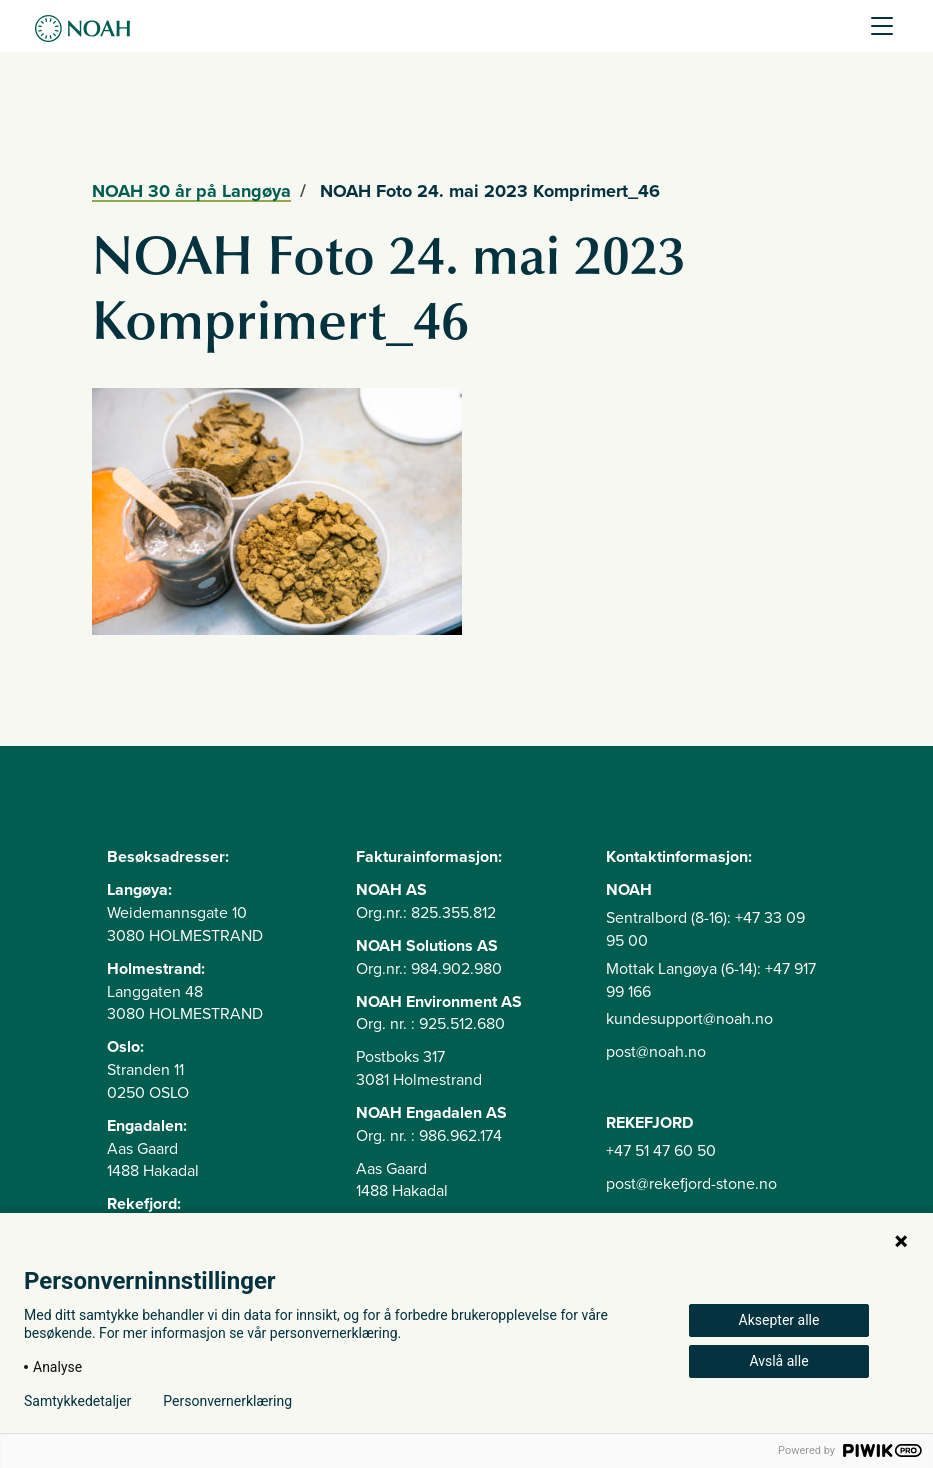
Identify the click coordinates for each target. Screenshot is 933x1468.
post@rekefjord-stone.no (691, 1184)
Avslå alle (778, 1361)
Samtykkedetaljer (77, 1401)
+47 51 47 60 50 (661, 1151)
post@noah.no (656, 1052)
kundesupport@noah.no (689, 1019)
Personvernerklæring (227, 1401)
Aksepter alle (779, 1320)
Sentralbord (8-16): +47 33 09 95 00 (705, 929)
